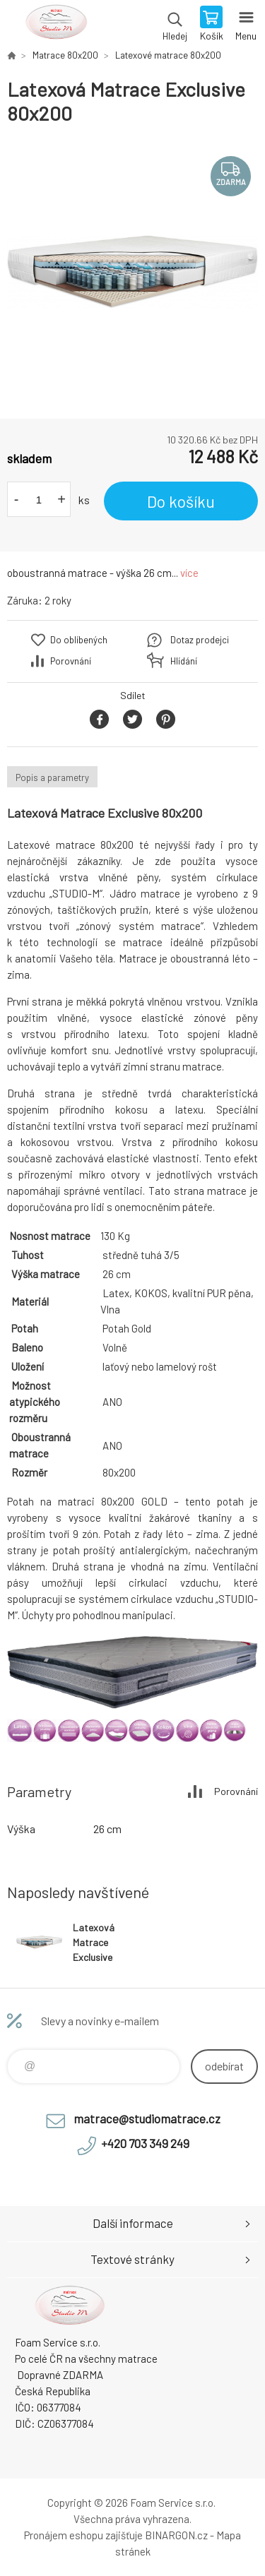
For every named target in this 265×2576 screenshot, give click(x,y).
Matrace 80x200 (65, 55)
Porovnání (70, 661)
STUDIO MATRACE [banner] (55, 24)
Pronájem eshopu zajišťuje (83, 2535)
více (189, 572)
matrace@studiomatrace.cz (146, 2118)
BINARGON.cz (176, 2535)
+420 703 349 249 (145, 2143)
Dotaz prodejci (199, 639)
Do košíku (181, 501)
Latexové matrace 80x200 (168, 55)
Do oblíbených (78, 639)
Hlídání (183, 661)
